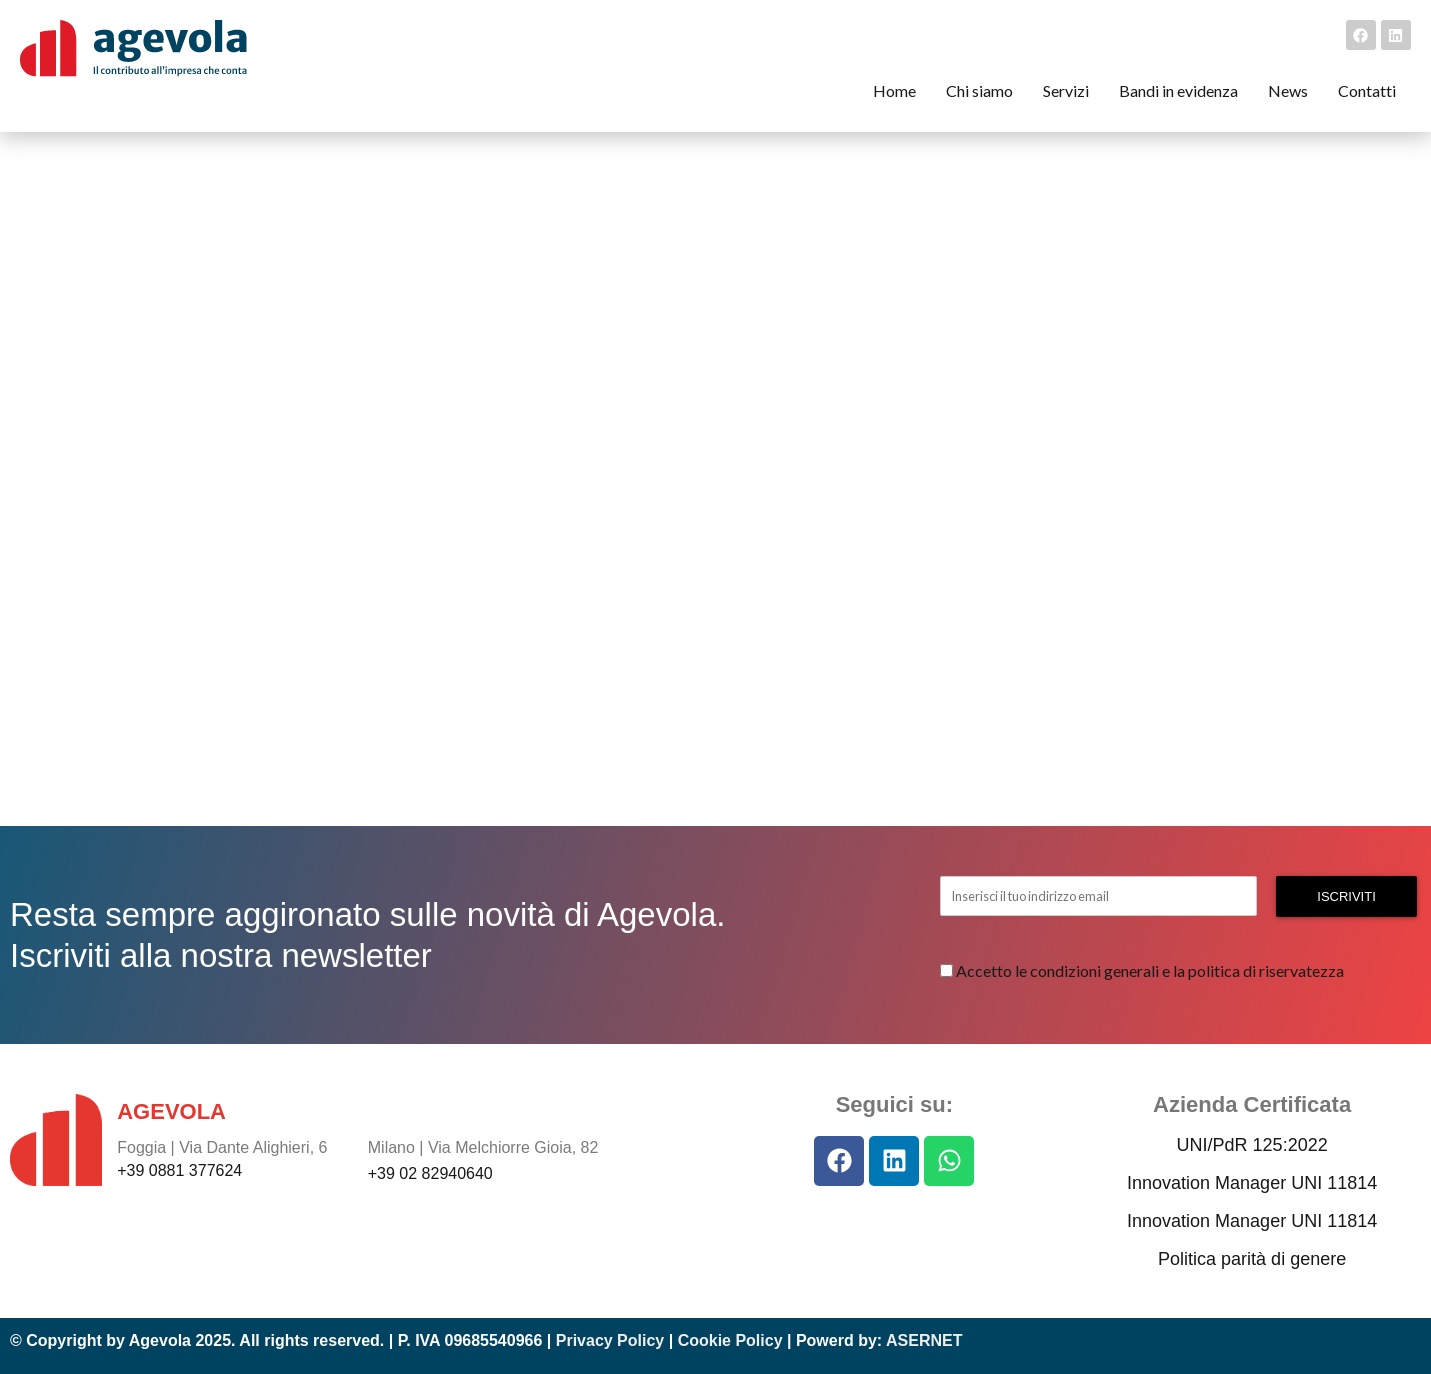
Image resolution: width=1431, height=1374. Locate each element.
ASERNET (924, 1340)
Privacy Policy (610, 1340)
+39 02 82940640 (430, 1173)
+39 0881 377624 (179, 1170)
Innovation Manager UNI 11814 (1252, 1183)
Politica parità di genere (1252, 1259)
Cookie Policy (730, 1340)
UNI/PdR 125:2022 (1252, 1145)
